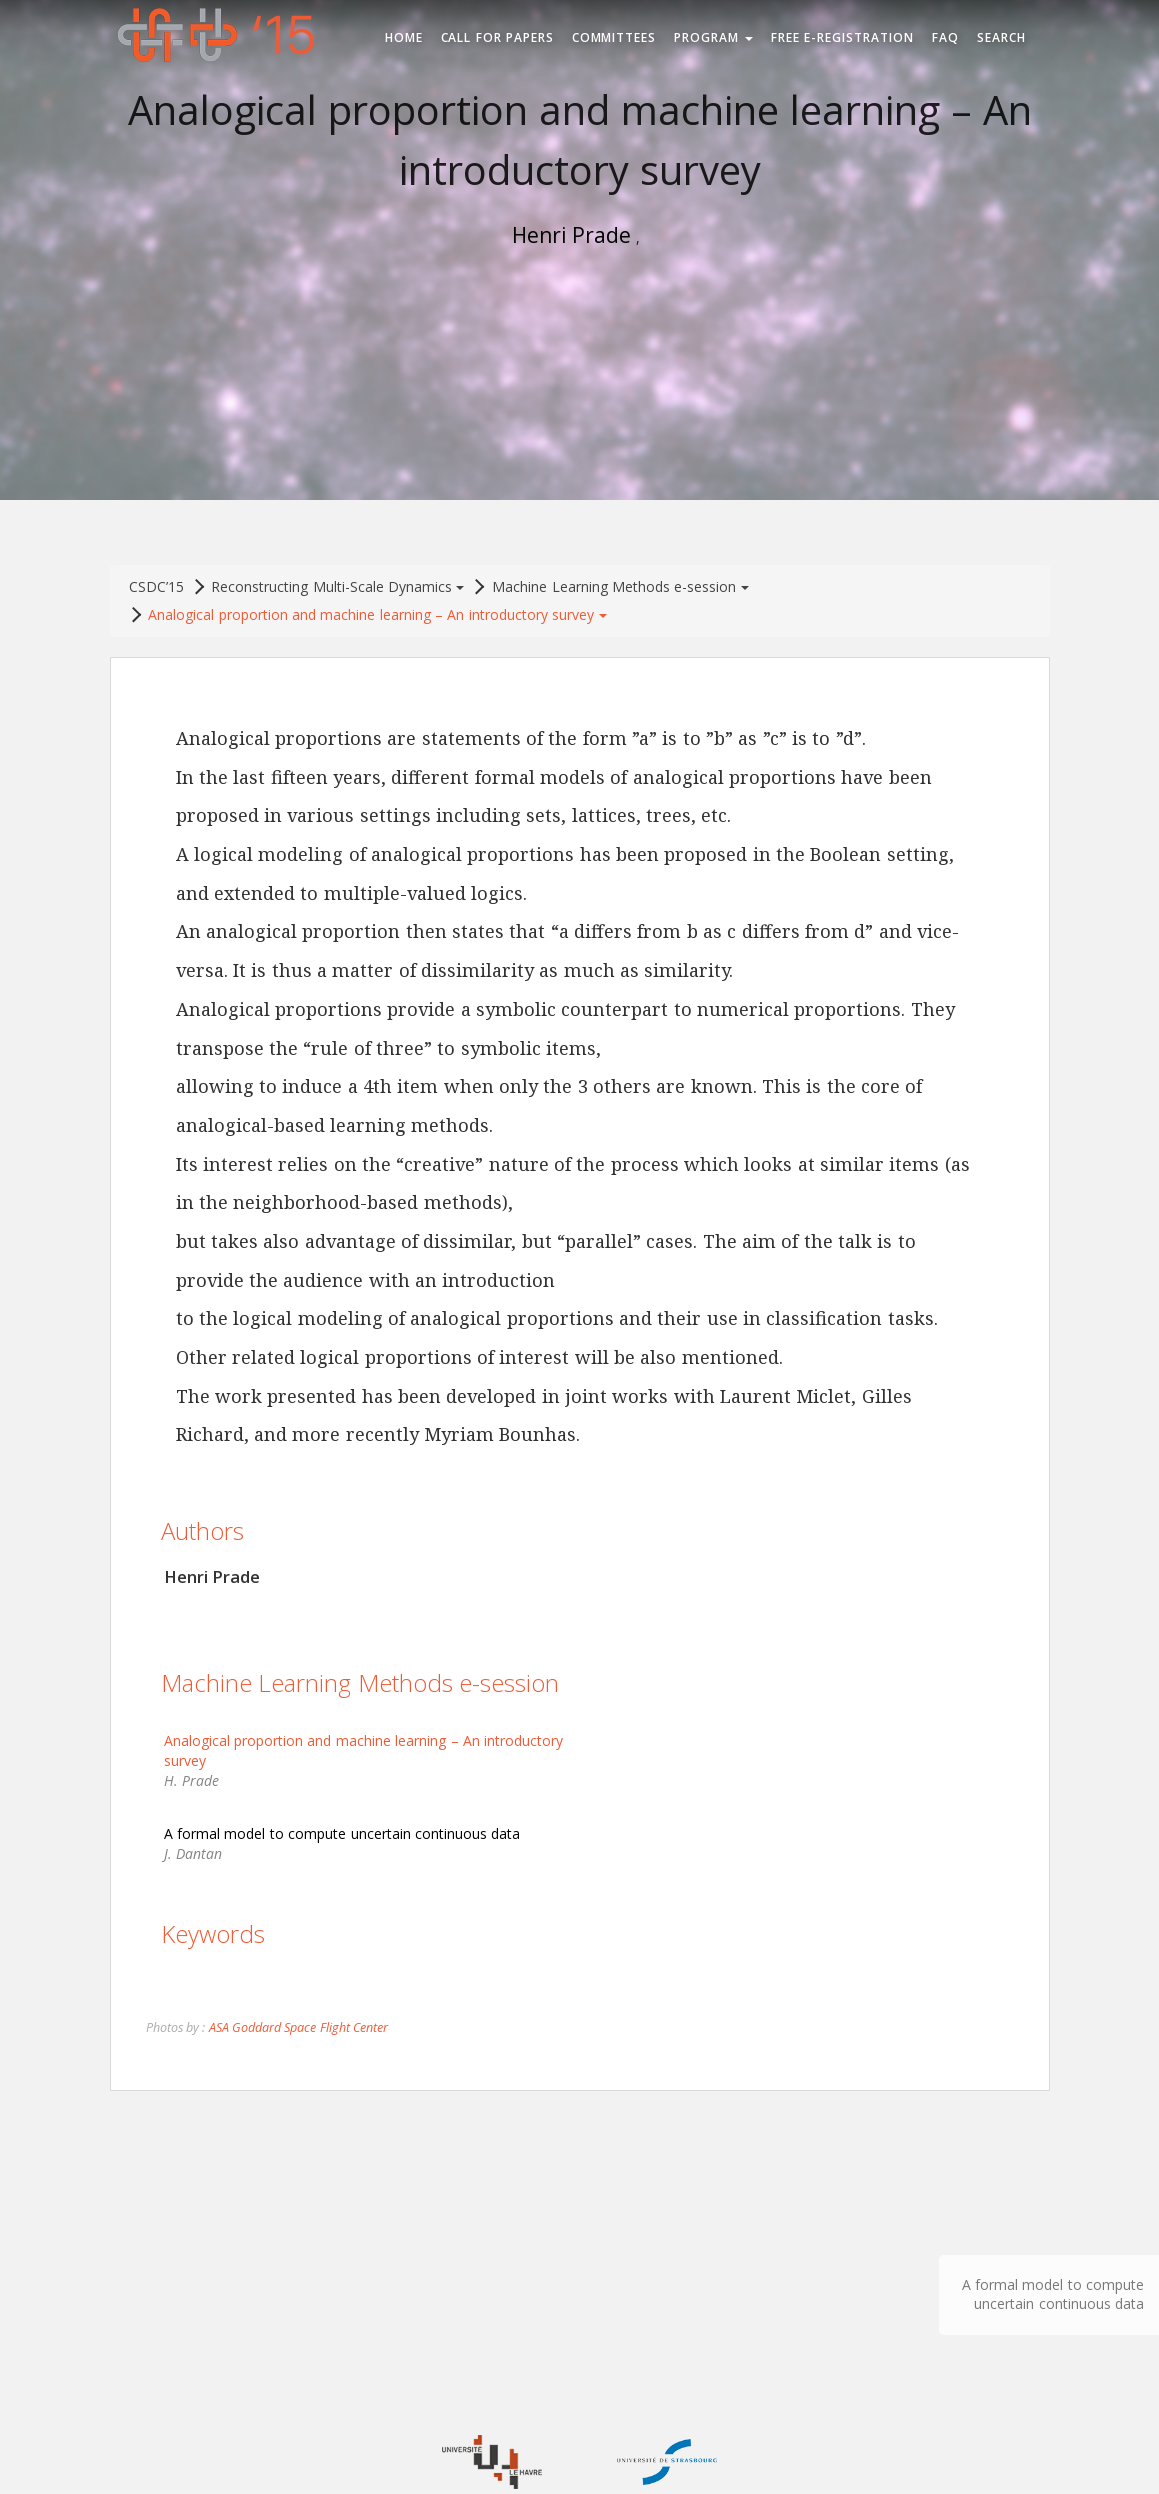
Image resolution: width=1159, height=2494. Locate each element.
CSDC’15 (156, 586)
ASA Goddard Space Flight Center (298, 2027)
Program (713, 37)
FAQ (945, 37)
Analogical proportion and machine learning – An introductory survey (377, 614)
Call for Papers (497, 37)
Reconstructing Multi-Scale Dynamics (337, 586)
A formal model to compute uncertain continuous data (1053, 2294)
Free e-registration (842, 37)
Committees (614, 37)
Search (1001, 37)
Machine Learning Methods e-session (620, 586)
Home (404, 37)
